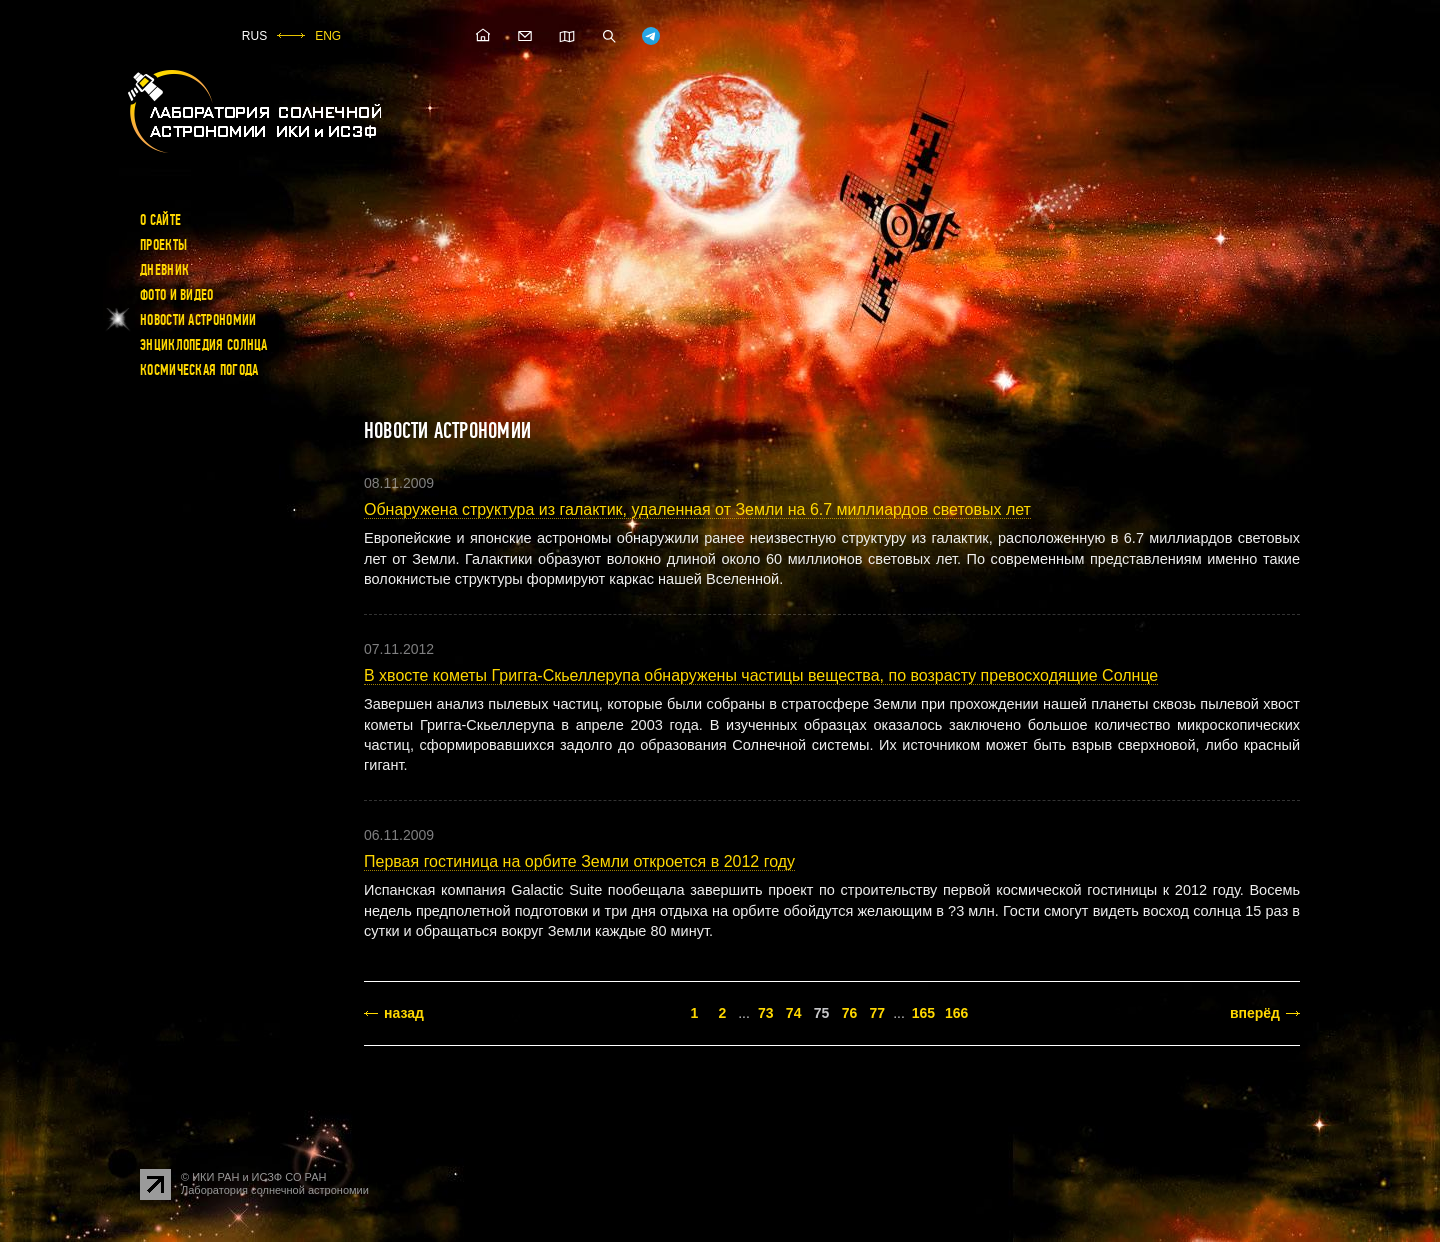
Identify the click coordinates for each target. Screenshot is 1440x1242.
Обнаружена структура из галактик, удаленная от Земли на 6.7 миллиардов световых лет (697, 509)
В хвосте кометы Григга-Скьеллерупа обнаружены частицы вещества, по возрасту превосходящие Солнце (761, 675)
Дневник (164, 270)
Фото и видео (177, 295)
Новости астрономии (198, 320)
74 (794, 1013)
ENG (328, 36)
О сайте (160, 220)
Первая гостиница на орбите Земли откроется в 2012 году (579, 861)
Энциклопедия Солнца (204, 345)
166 (956, 1013)
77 (878, 1013)
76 (850, 1013)
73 (766, 1013)
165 (923, 1013)
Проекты (163, 245)
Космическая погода (199, 370)
